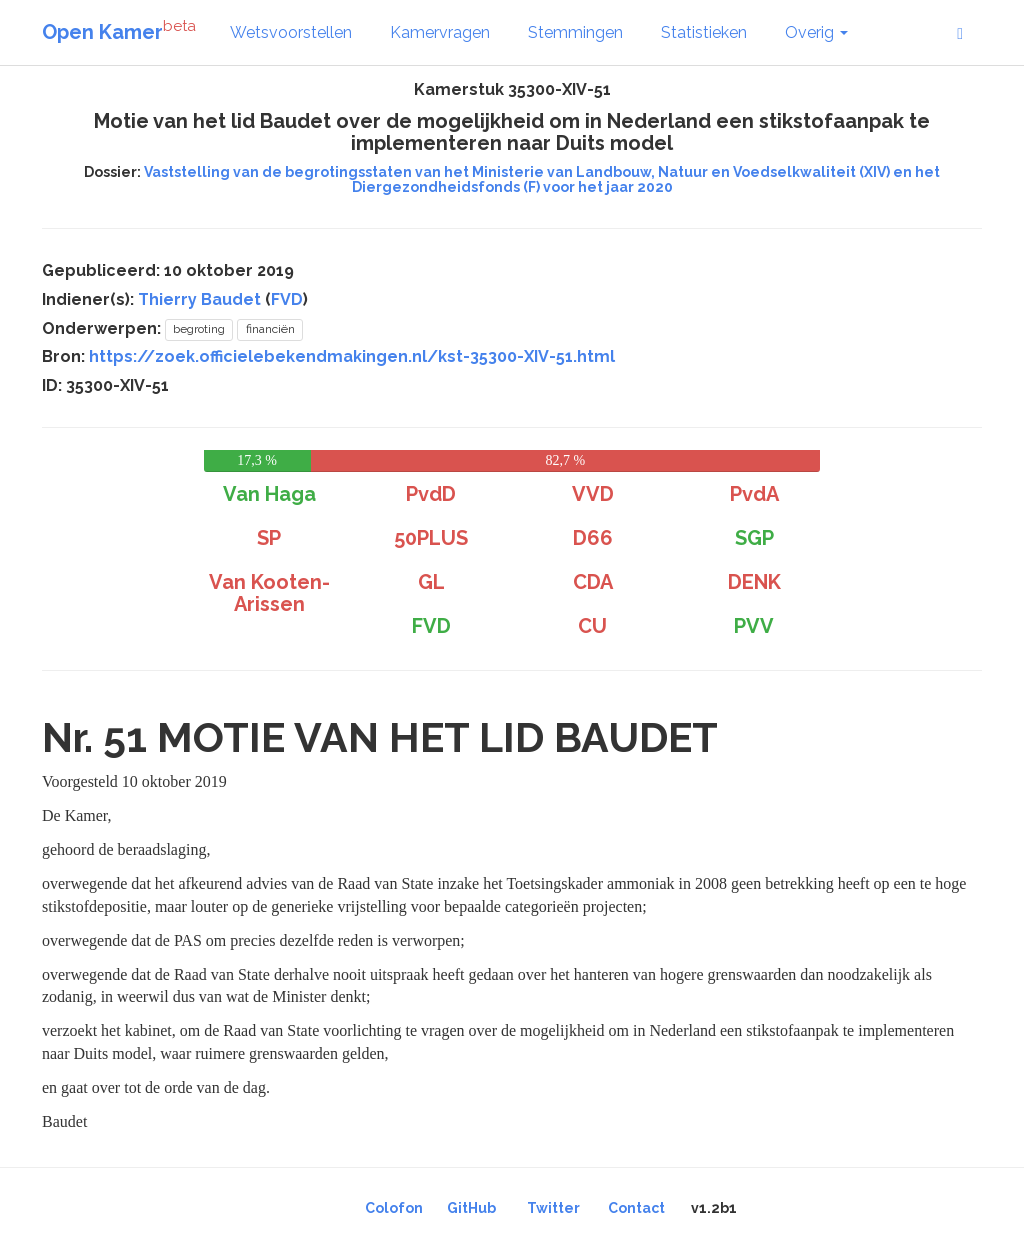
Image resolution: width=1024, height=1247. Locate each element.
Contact (636, 1208)
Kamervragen (440, 32)
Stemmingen (575, 32)
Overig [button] (816, 32)
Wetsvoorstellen (291, 32)
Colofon (394, 1208)
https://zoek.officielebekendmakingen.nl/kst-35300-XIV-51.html (352, 356)
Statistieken (704, 32)
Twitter (553, 1208)
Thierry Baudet (199, 299)
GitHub (471, 1208)
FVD (287, 299)
